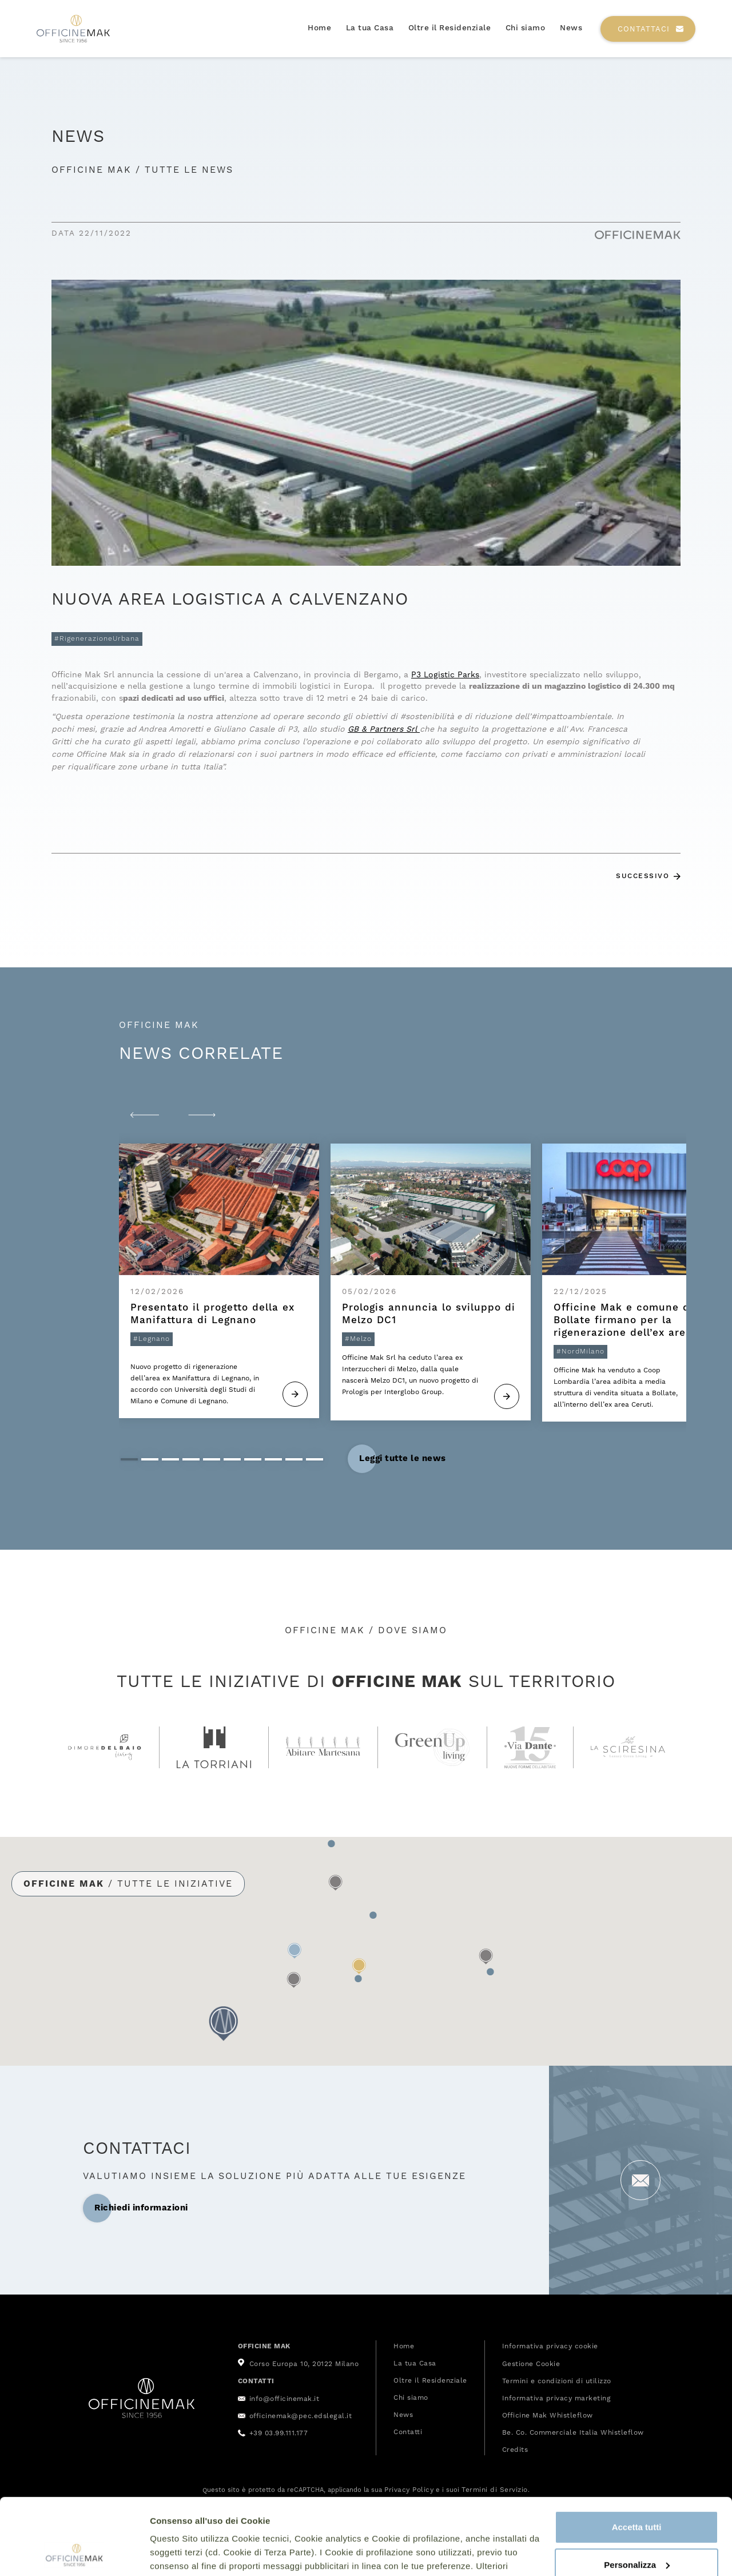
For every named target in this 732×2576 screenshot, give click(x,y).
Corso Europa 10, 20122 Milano (304, 2364)
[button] (144, 1115)
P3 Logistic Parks (445, 674)
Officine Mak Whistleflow (547, 2415)
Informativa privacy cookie (550, 2346)
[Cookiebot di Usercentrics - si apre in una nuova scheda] (74, 2553)
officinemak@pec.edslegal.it (300, 2416)
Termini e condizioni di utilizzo (556, 2381)
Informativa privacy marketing (556, 2398)
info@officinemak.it (284, 2399)
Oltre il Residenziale (449, 28)
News (571, 28)
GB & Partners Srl (384, 728)
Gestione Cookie (531, 2364)
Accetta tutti (637, 2455)
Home (319, 28)
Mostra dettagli (181, 2553)
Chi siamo (526, 28)
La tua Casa (370, 28)
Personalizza (637, 2493)
